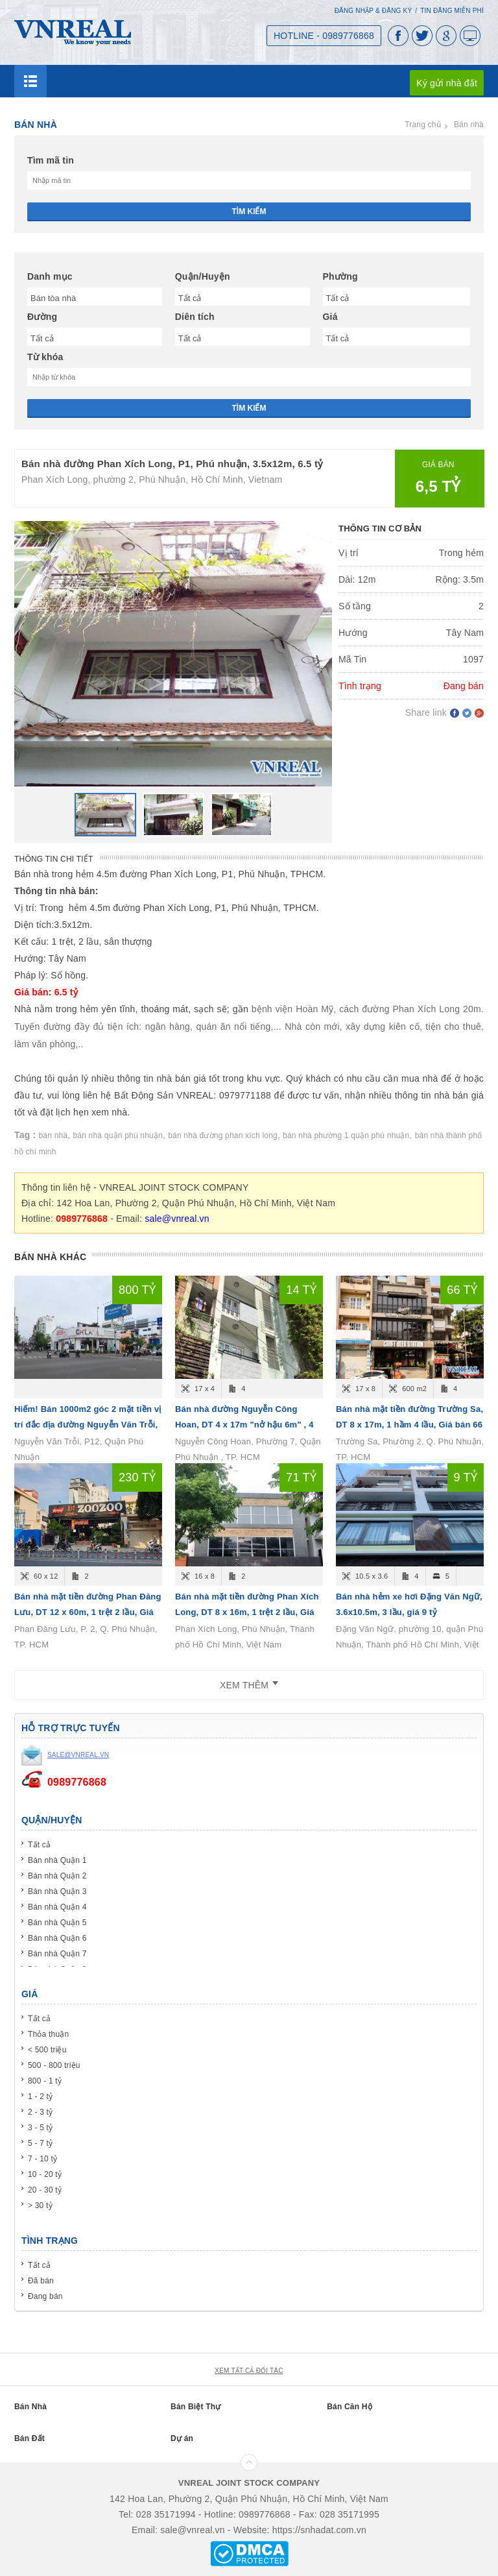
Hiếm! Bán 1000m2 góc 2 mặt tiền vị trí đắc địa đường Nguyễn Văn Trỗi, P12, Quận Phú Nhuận (87, 1424)
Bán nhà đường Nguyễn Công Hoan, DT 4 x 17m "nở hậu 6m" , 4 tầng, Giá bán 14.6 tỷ (244, 1424)
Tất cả (39, 1844)
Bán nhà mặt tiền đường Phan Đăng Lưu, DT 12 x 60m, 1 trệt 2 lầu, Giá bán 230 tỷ (87, 1612)
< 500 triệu (47, 2049)
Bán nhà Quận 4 (57, 1907)
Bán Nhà (30, 2406)
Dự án (182, 2438)
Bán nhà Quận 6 (57, 1938)
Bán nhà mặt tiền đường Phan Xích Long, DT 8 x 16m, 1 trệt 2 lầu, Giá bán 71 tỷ (247, 1612)
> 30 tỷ (40, 2205)
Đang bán (45, 2296)
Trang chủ (423, 124)
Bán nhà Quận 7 (57, 1953)
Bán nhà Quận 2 (57, 1875)
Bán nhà (469, 124)
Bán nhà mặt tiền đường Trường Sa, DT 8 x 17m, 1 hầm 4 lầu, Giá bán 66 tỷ (409, 1424)
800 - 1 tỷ (45, 2080)
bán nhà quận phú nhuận (118, 1135)
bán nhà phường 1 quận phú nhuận (346, 1135)
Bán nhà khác (50, 1257)
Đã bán (41, 2280)
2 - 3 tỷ (40, 2112)
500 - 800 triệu (54, 2065)
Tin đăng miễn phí (452, 10)
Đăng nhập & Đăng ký (373, 10)
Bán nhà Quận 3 (57, 1891)
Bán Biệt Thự (195, 2406)
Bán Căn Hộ (349, 2406)
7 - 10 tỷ (42, 2158)
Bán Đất (29, 2438)
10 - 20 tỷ (45, 2174)
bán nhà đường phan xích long (223, 1135)
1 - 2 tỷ (40, 2096)
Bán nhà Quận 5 (57, 1922)
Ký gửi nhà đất (446, 83)
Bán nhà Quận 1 (57, 1860)
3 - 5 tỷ (40, 2127)
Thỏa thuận (48, 2034)
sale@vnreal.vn (177, 1218)
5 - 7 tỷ (40, 2143)
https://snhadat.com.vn (319, 2530)
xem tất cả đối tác (249, 2370)
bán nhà (53, 1135)
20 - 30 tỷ (45, 2189)
